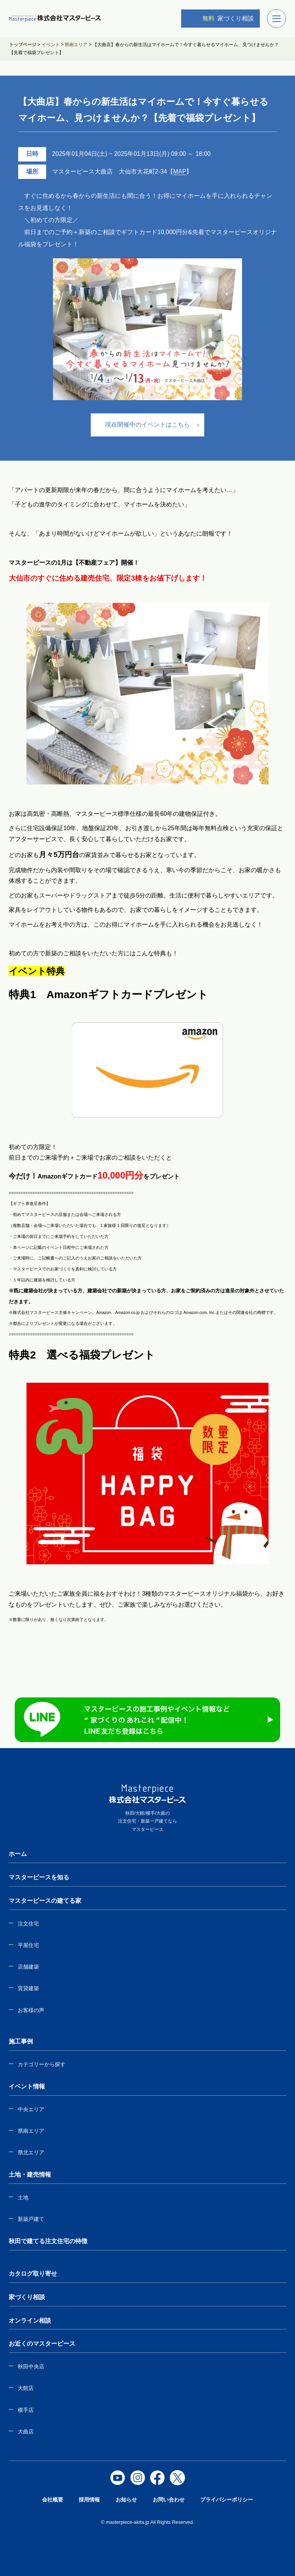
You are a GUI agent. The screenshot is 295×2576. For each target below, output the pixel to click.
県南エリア (31, 2131)
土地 (23, 2197)
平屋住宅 (28, 1945)
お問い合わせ (169, 2500)
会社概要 (52, 2500)
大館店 (26, 2388)
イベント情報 (27, 2086)
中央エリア (31, 2109)
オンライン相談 (30, 2320)
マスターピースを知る (39, 1877)
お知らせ (126, 2500)
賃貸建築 (28, 1988)
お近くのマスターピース (42, 2343)
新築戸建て (31, 2219)
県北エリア (31, 2152)
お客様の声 (31, 2010)
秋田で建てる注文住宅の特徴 (48, 2241)
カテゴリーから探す (41, 2064)
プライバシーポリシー (226, 2500)
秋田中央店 (31, 2366)
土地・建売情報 (30, 2174)
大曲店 (26, 2431)
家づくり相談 (222, 18)
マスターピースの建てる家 (45, 1900)
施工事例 (21, 2041)
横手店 (26, 2410)
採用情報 (89, 2500)
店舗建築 (28, 1967)
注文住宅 (28, 1924)
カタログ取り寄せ (33, 2273)
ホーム (18, 1854)
